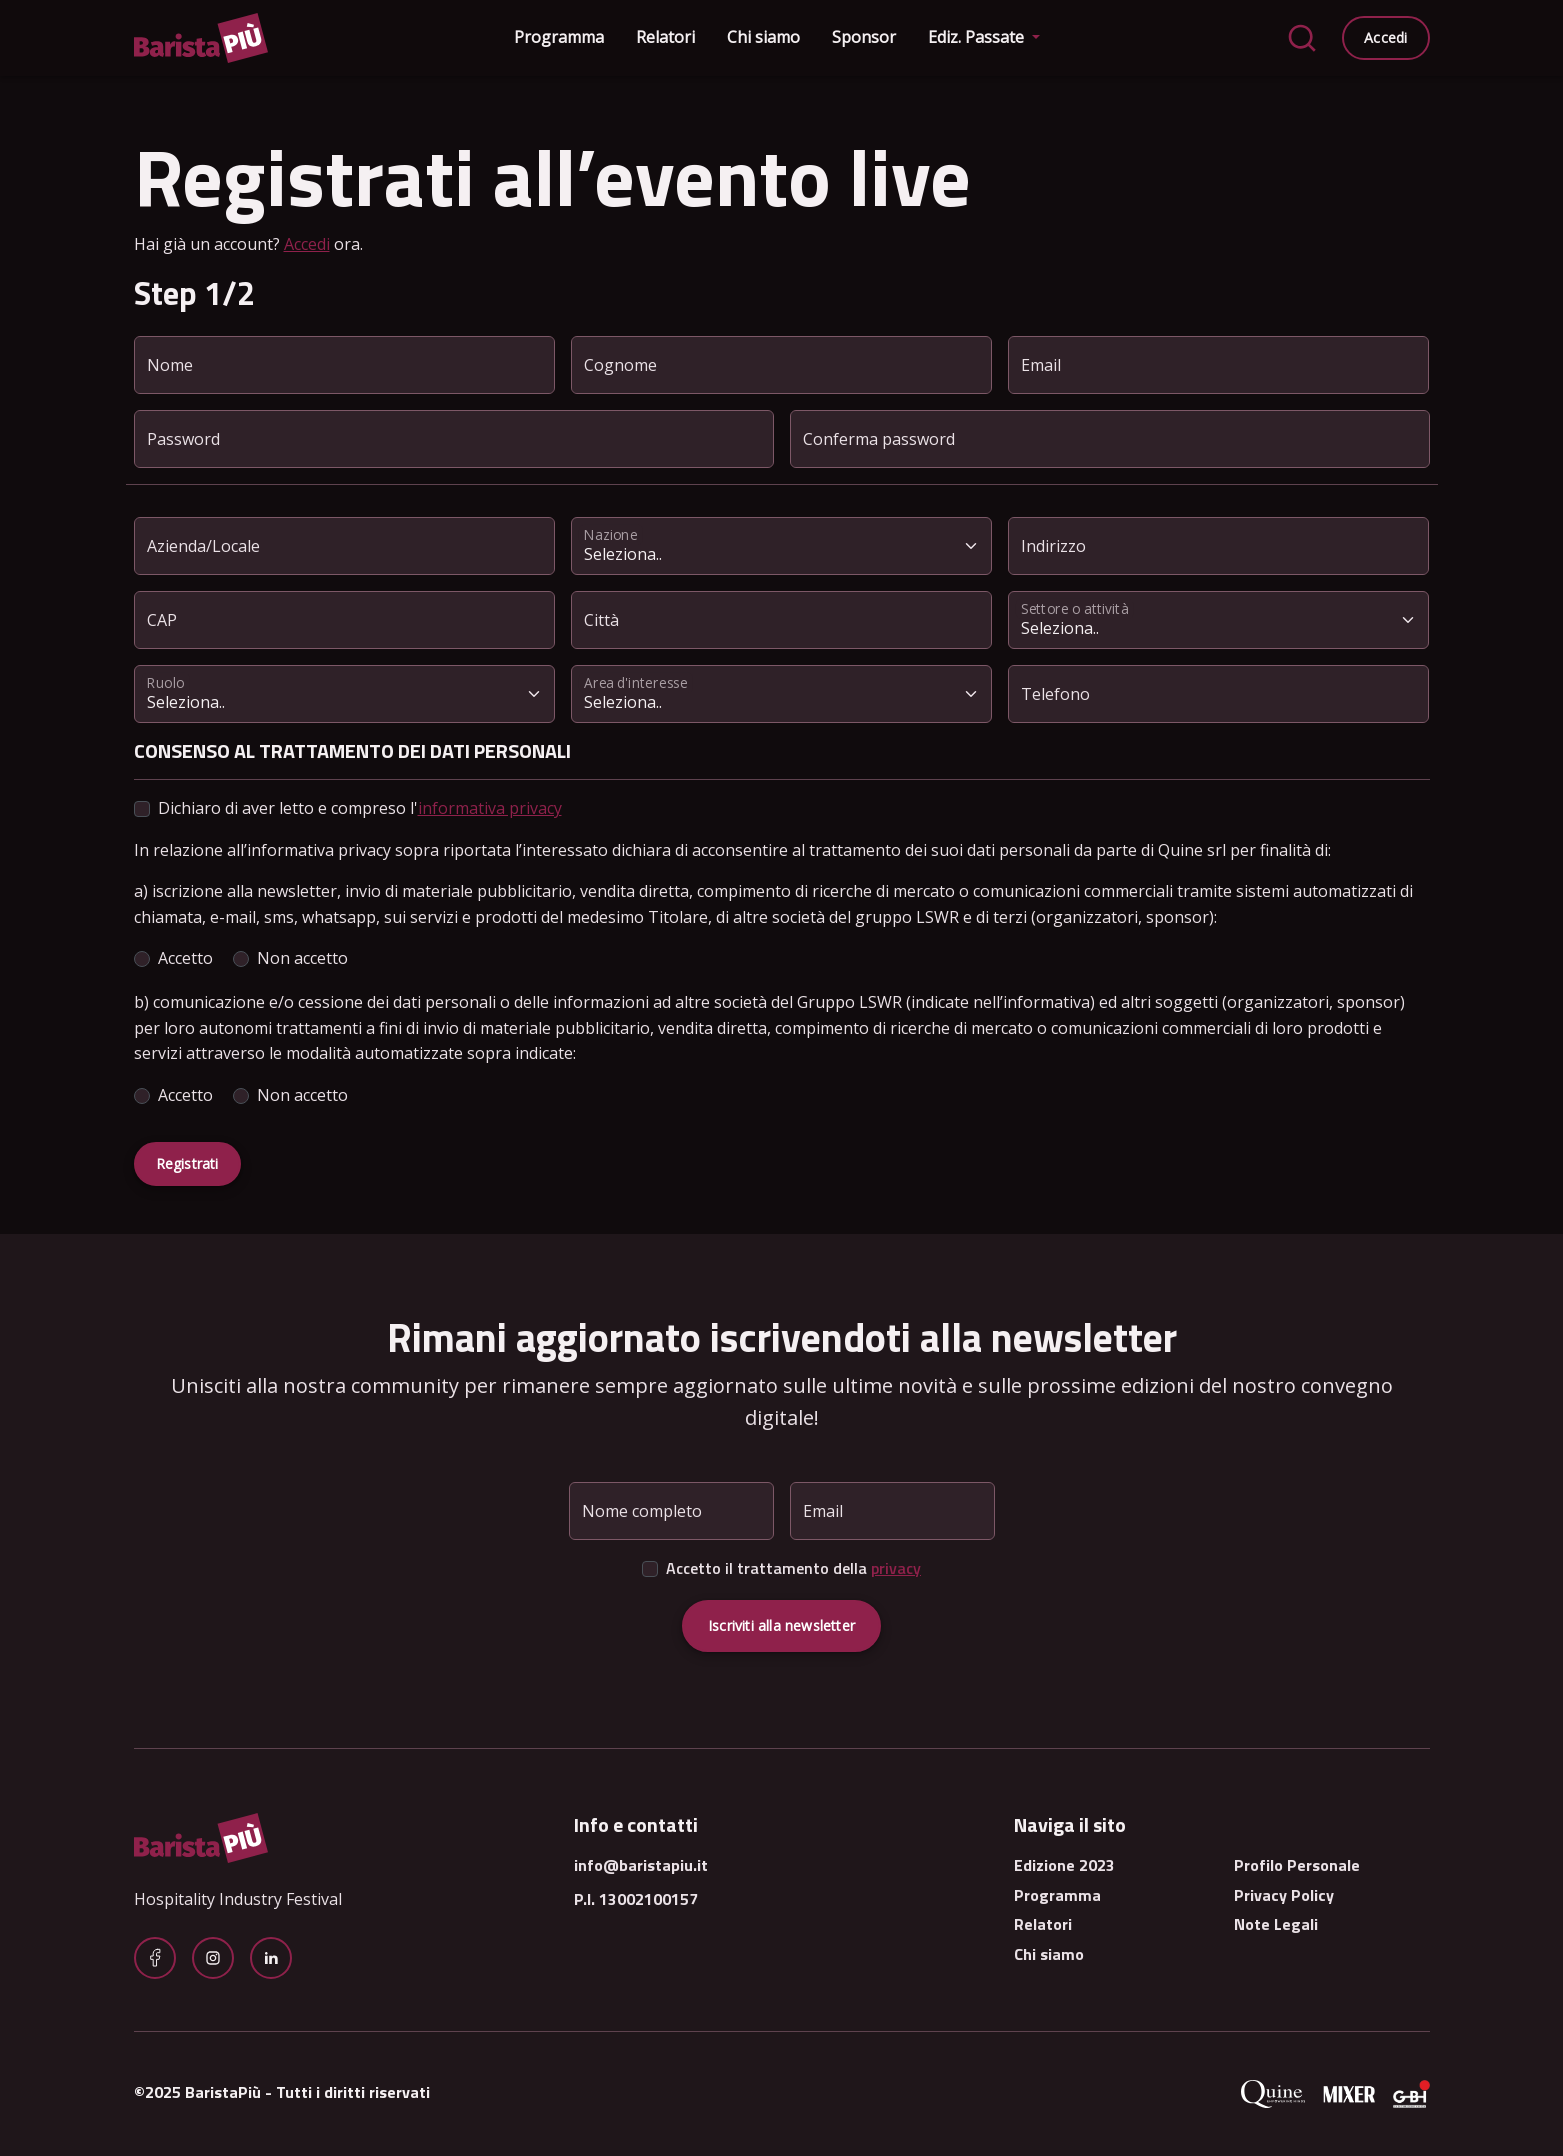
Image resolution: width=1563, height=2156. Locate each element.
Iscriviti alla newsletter (781, 1625)
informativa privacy (490, 808)
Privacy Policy (1284, 1895)
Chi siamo (763, 37)
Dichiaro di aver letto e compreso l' (360, 808)
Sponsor (864, 37)
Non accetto (302, 958)
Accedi (1385, 37)
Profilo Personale (1297, 1865)
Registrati (187, 1163)
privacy (896, 1568)
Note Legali (1276, 1924)
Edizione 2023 (1064, 1865)
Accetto (185, 958)
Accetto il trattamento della (793, 1568)
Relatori (665, 37)
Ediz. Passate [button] (978, 37)
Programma (559, 37)
